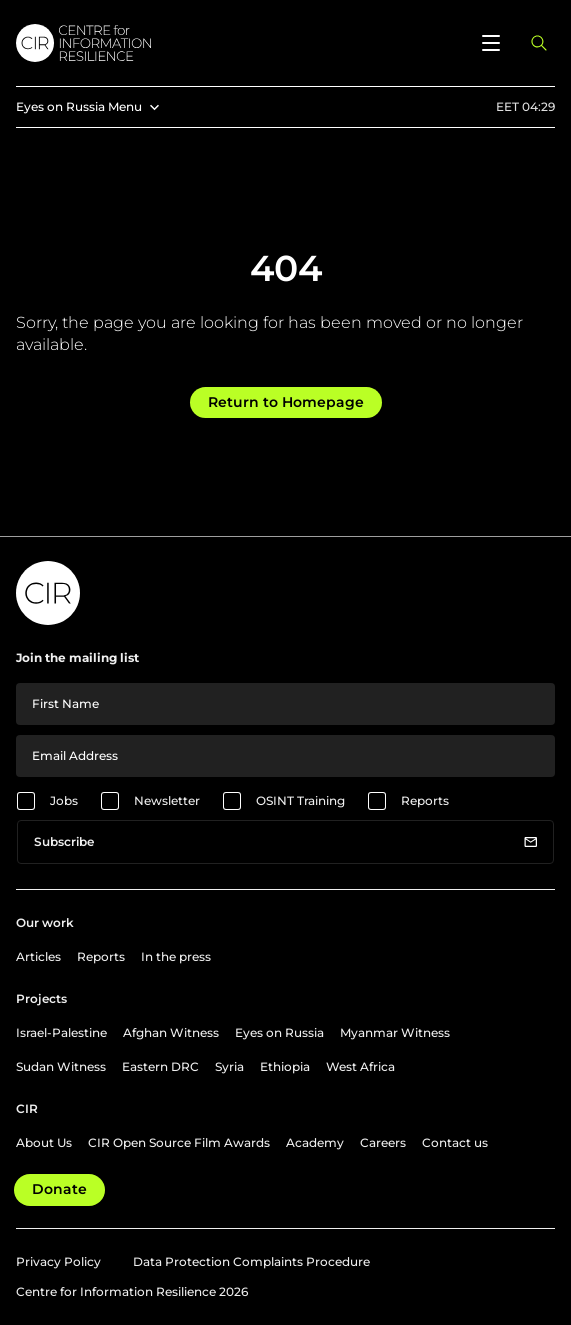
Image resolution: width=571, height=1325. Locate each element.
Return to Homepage (286, 402)
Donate (59, 1189)
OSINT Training (300, 800)
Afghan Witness (171, 1032)
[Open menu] (491, 43)
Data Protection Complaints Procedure (251, 1261)
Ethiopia (285, 1066)
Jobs (64, 800)
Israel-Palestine (61, 1032)
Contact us (455, 1142)
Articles (38, 956)
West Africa (360, 1066)
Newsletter (167, 800)
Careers (383, 1142)
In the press (176, 956)
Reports (425, 800)
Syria (229, 1066)
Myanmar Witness (395, 1032)
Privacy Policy (58, 1261)
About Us (44, 1142)
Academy (315, 1142)
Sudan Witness (61, 1066)
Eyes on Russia (279, 1032)
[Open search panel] (539, 43)
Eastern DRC (160, 1066)
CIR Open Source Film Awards (179, 1142)
